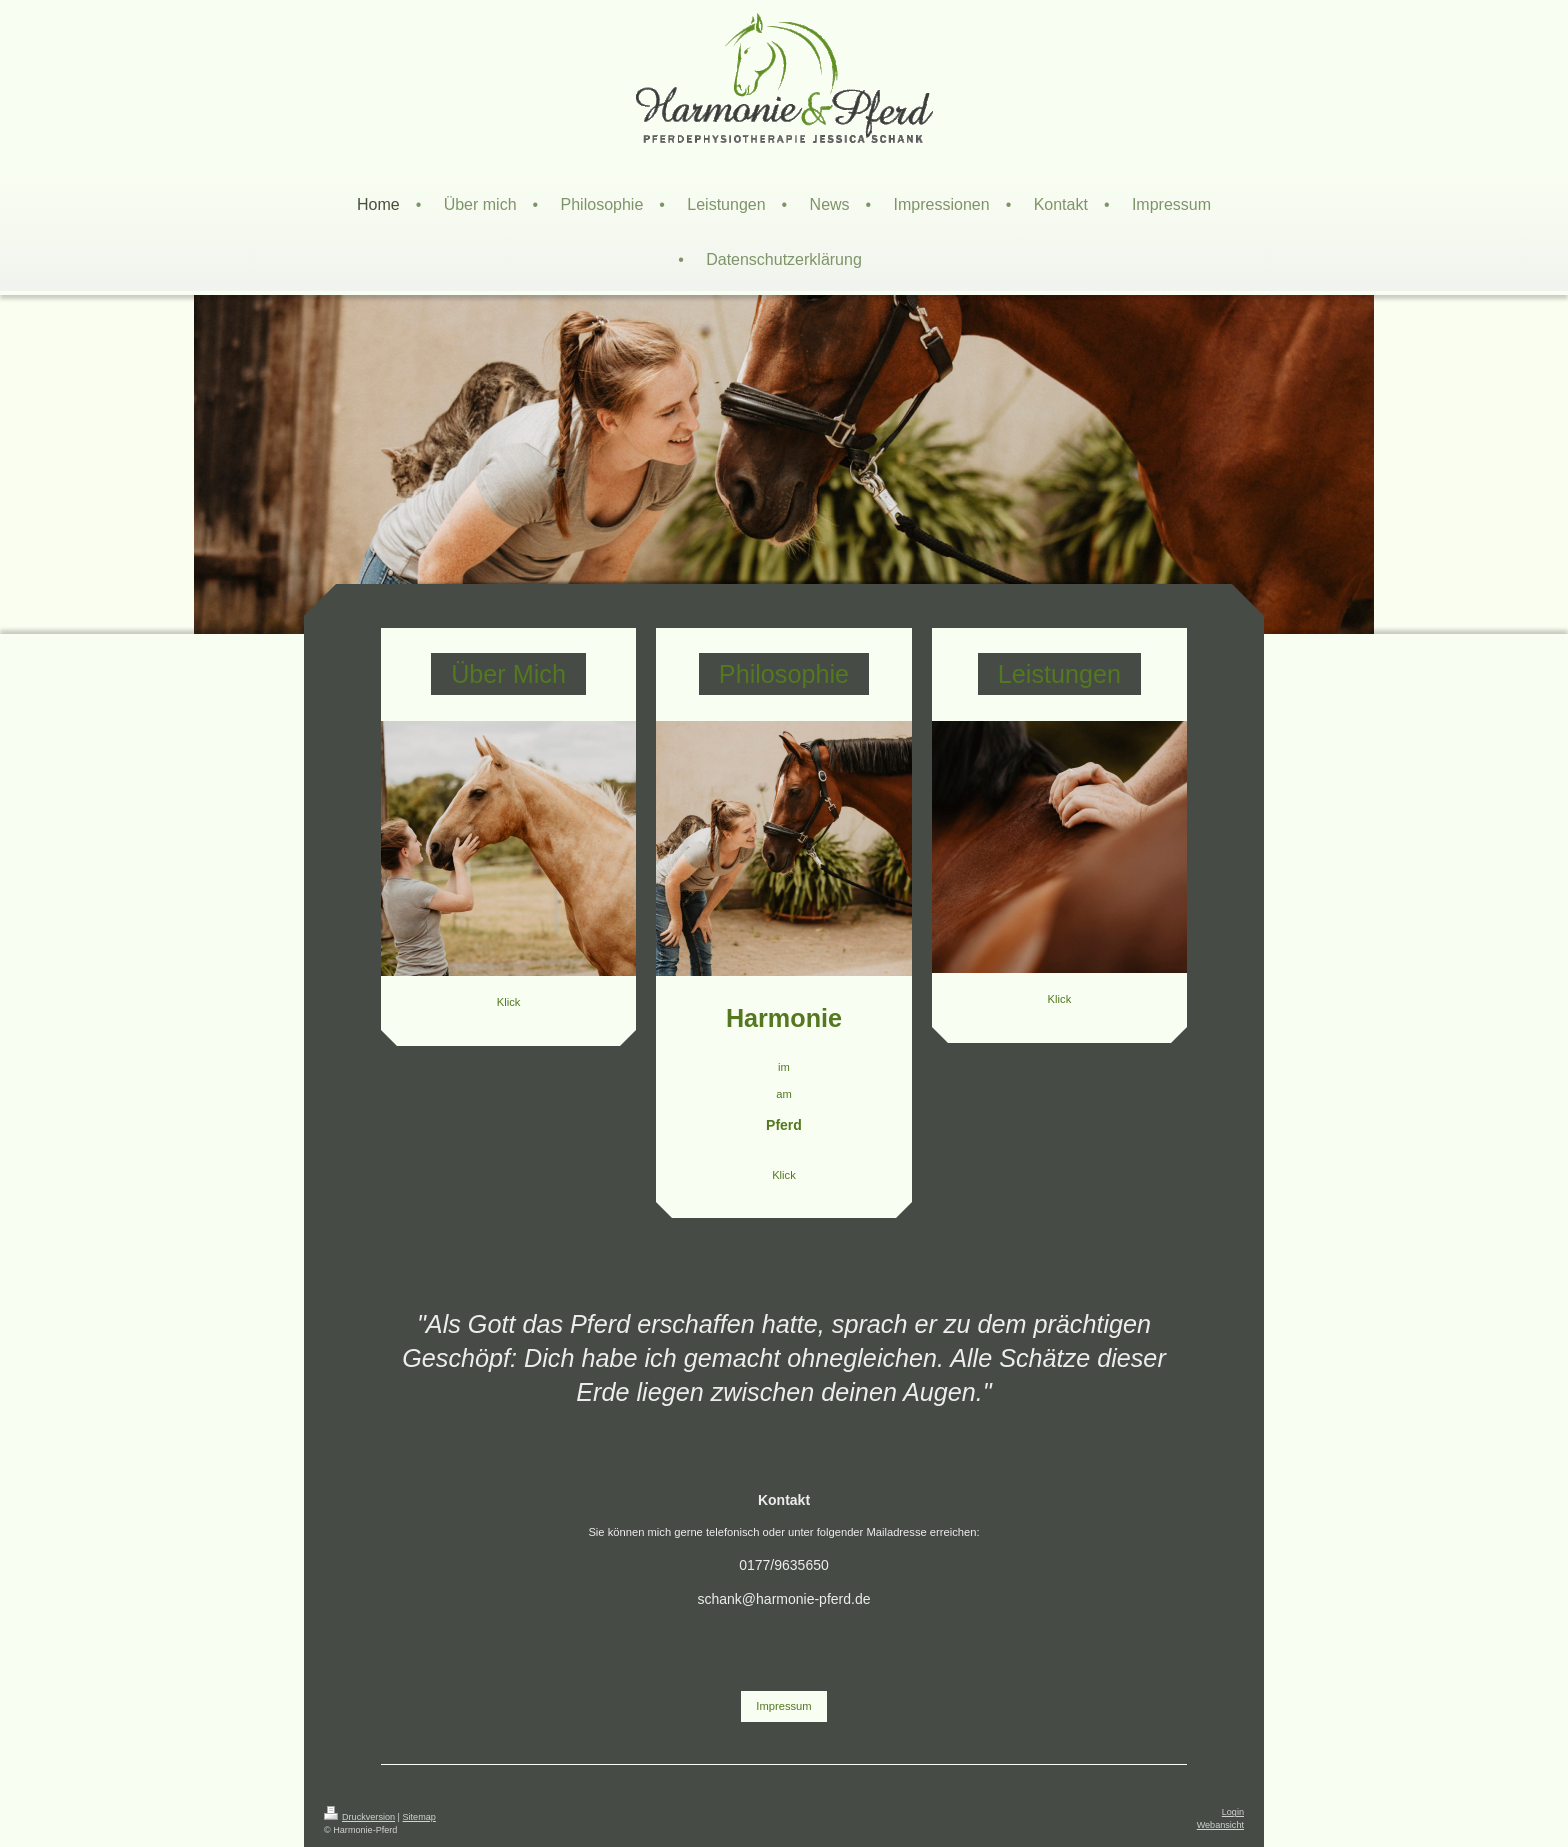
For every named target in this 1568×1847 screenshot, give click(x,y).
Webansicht (1220, 1825)
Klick (509, 1002)
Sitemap (419, 1817)
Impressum (783, 1706)
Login (1233, 1812)
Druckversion (359, 1817)
